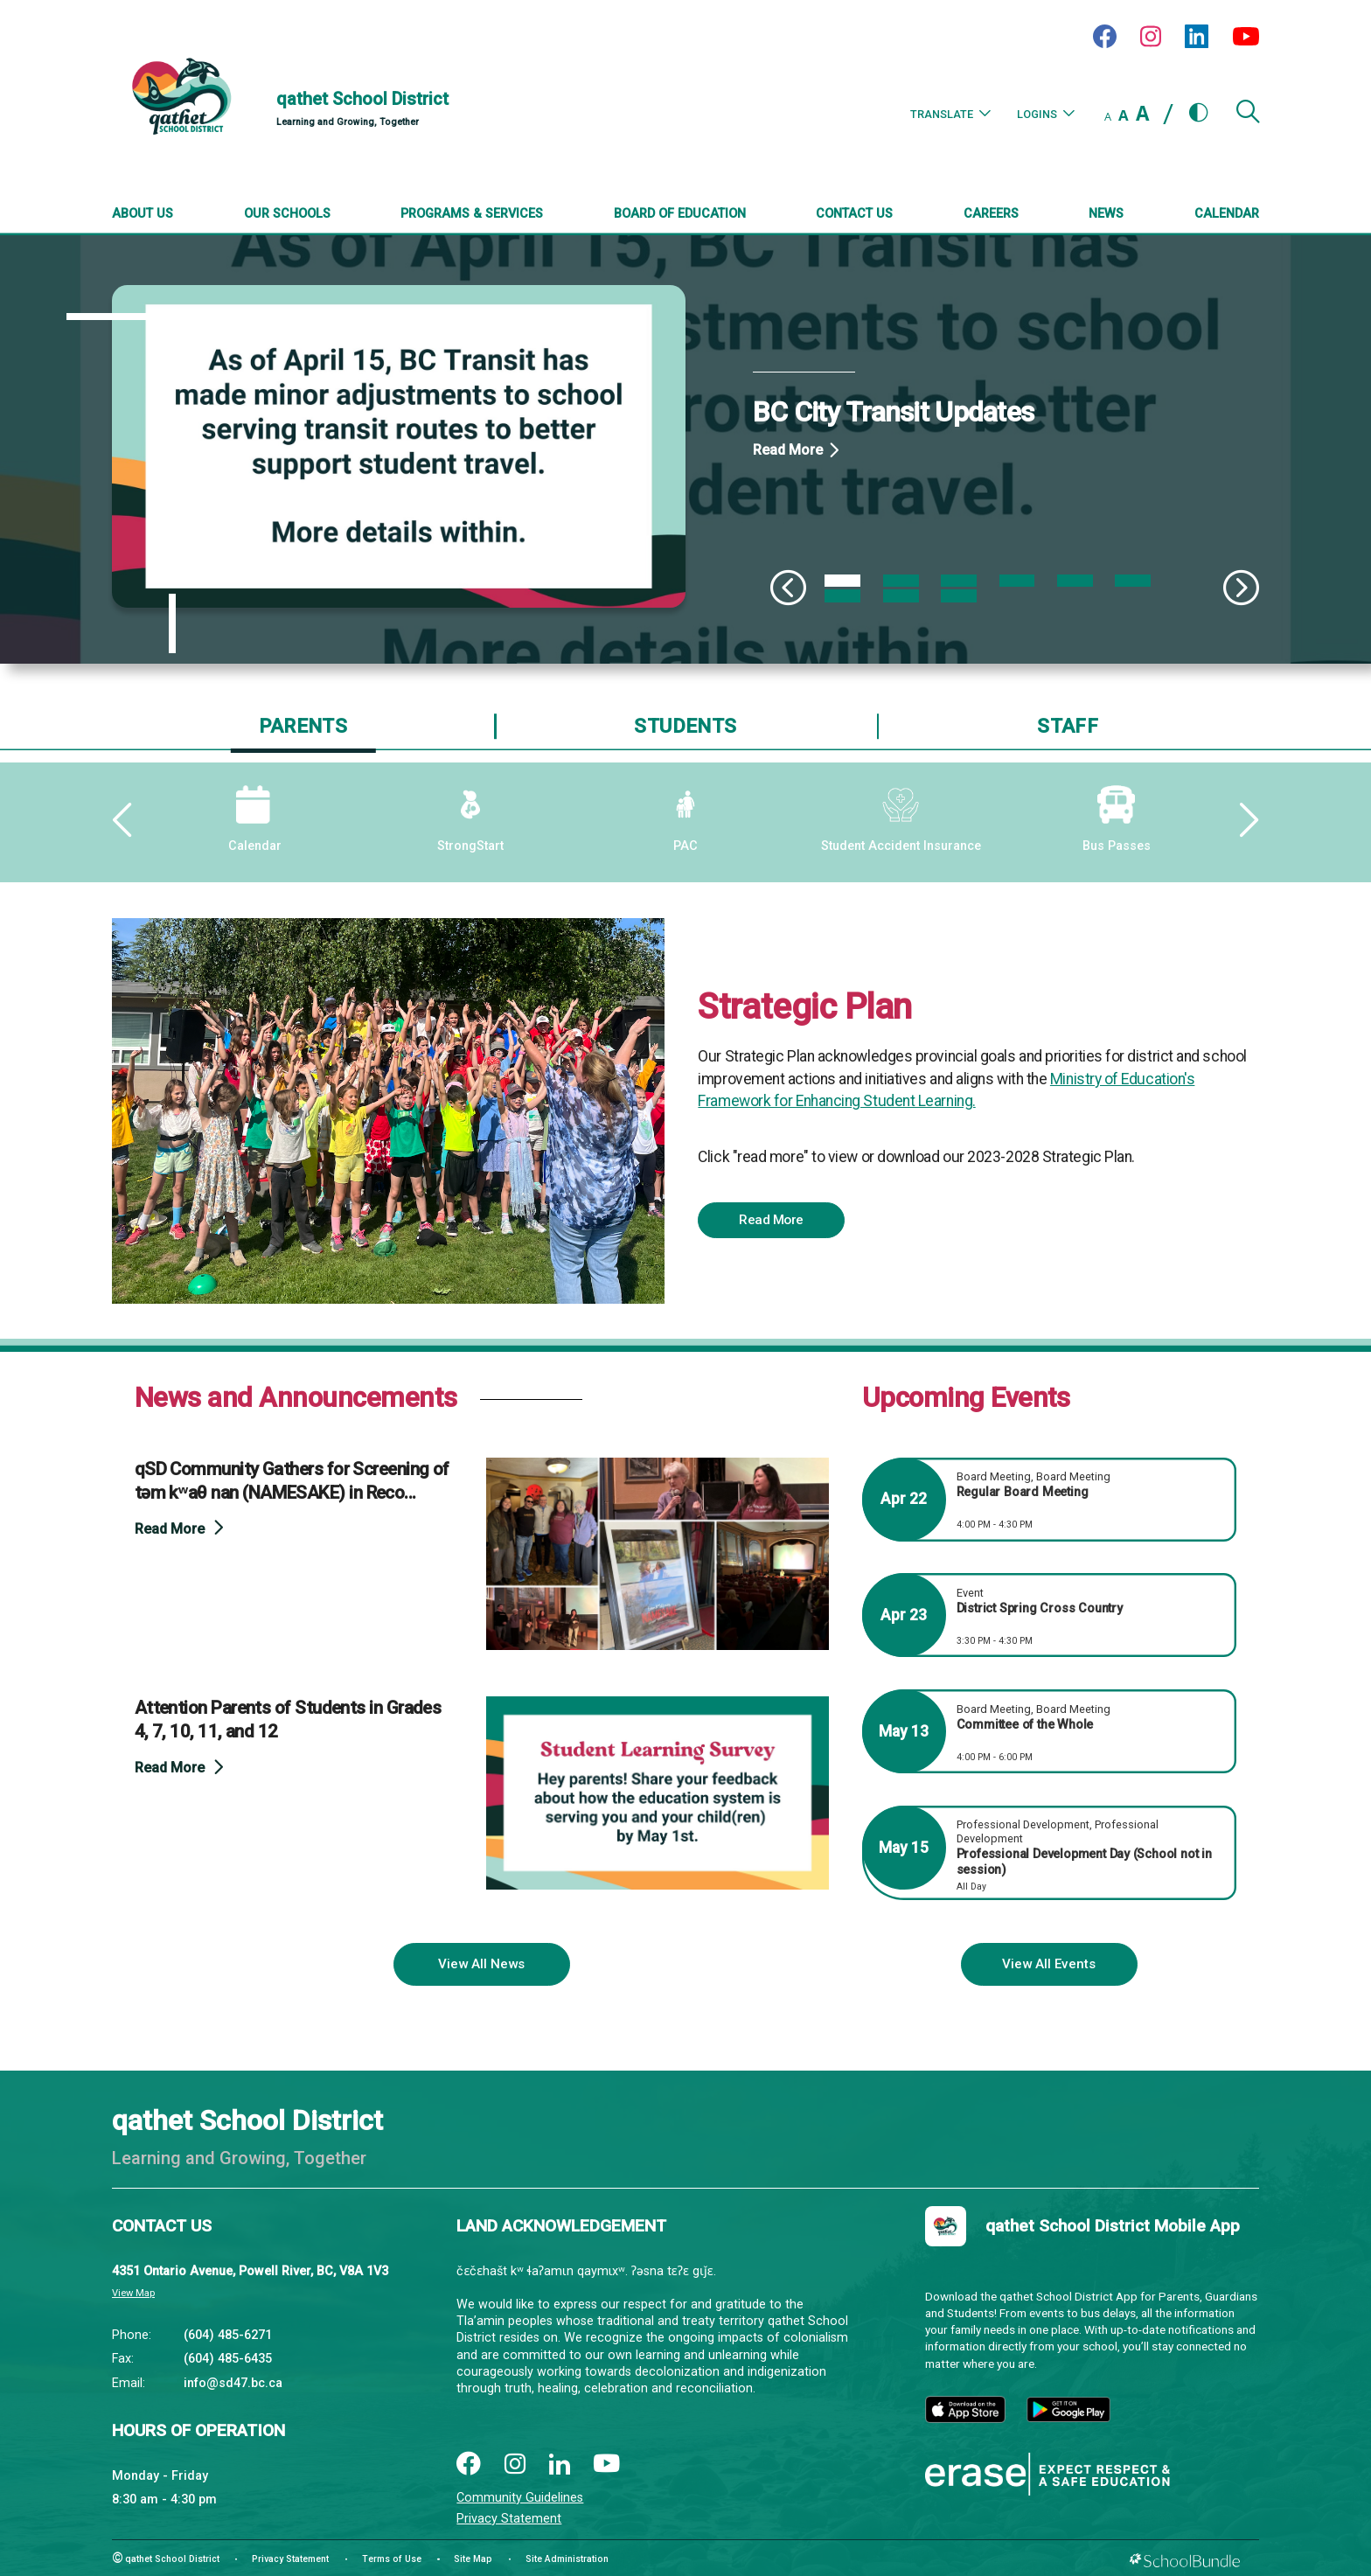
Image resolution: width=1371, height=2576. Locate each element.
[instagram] (515, 2465)
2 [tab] (901, 580)
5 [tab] (1075, 580)
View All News (481, 1964)
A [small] (1107, 116)
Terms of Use (391, 2559)
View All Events (1049, 1964)
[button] (1247, 118)
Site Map (473, 2559)
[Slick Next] (1241, 588)
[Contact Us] (854, 215)
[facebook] (468, 2465)
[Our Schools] (287, 215)
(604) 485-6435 (228, 2358)
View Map (133, 2293)
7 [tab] (842, 595)
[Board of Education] (680, 215)
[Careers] (991, 215)
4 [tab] (1017, 580)
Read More (788, 450)
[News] (1106, 215)
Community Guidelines (519, 2497)
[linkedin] (559, 2465)
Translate (950, 114)
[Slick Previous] (788, 588)
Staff (1067, 725)
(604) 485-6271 (228, 2335)
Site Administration (567, 2559)
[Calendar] (1226, 215)
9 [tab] (959, 595)
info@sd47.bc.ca (233, 2383)
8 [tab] (901, 595)
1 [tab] (842, 580)
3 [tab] (959, 580)
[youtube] (607, 2464)
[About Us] (142, 215)
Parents (303, 725)
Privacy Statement (508, 2518)
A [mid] (1123, 115)
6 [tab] (1133, 580)
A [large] (1142, 113)
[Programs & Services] (471, 215)
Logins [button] (1046, 114)
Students (685, 725)
